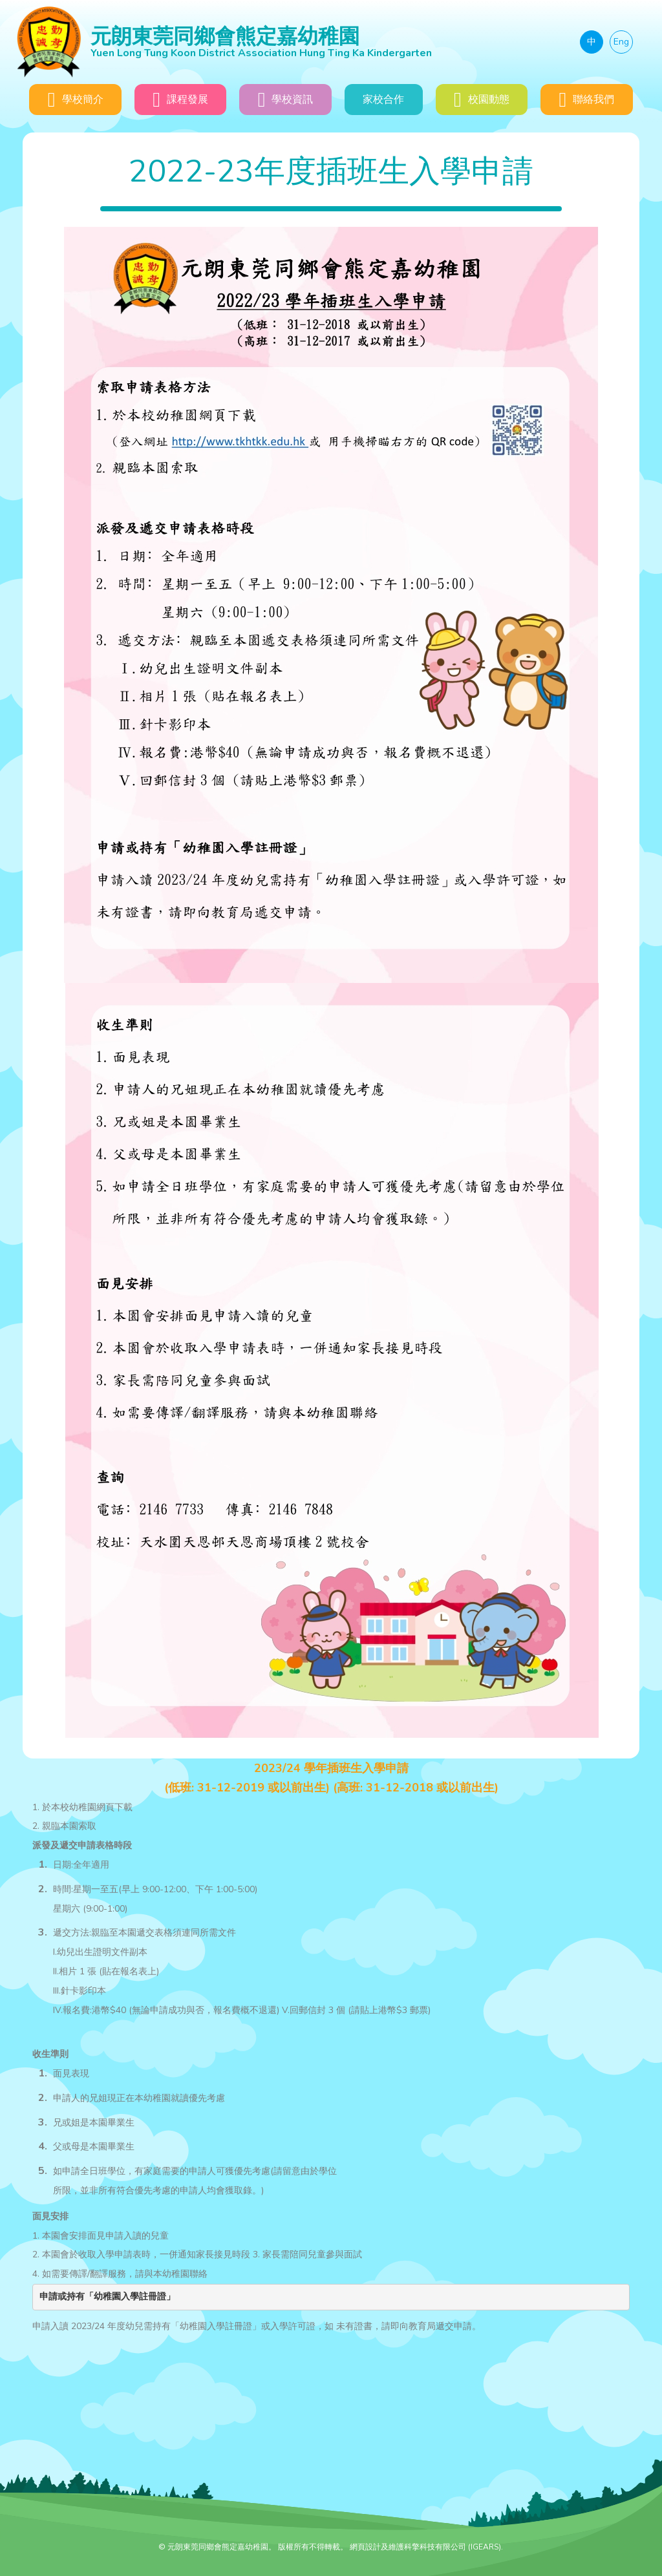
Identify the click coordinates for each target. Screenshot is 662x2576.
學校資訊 (286, 99)
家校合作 (383, 99)
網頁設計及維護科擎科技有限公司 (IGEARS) (425, 2547)
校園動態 (481, 99)
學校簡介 (75, 99)
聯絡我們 (586, 99)
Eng (621, 42)
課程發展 (180, 99)
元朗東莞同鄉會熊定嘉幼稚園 (298, 41)
